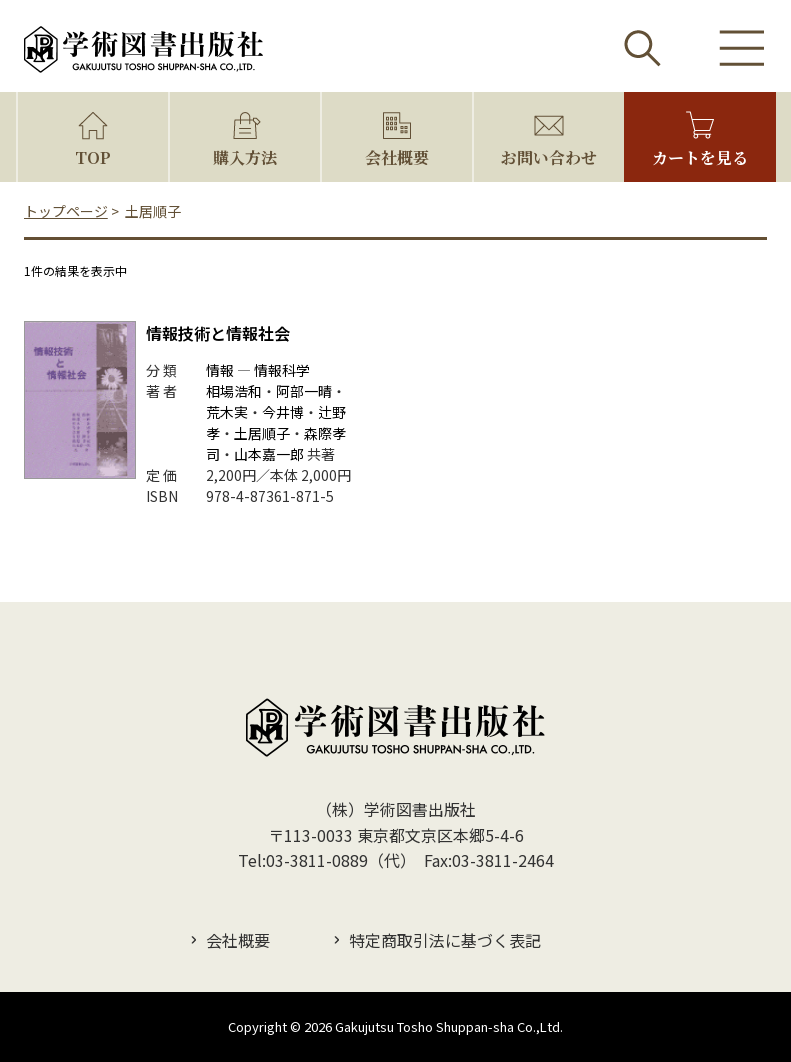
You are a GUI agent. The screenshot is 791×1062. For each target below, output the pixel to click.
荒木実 (227, 412)
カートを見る (700, 157)
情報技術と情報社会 (218, 333)
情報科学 (282, 370)
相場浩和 (234, 391)
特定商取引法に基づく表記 (445, 940)
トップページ (66, 211)
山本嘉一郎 (269, 454)
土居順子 (262, 433)
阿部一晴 (304, 391)
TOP (93, 157)
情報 (220, 370)
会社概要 (397, 157)
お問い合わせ (549, 157)
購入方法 (245, 157)
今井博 (283, 412)
